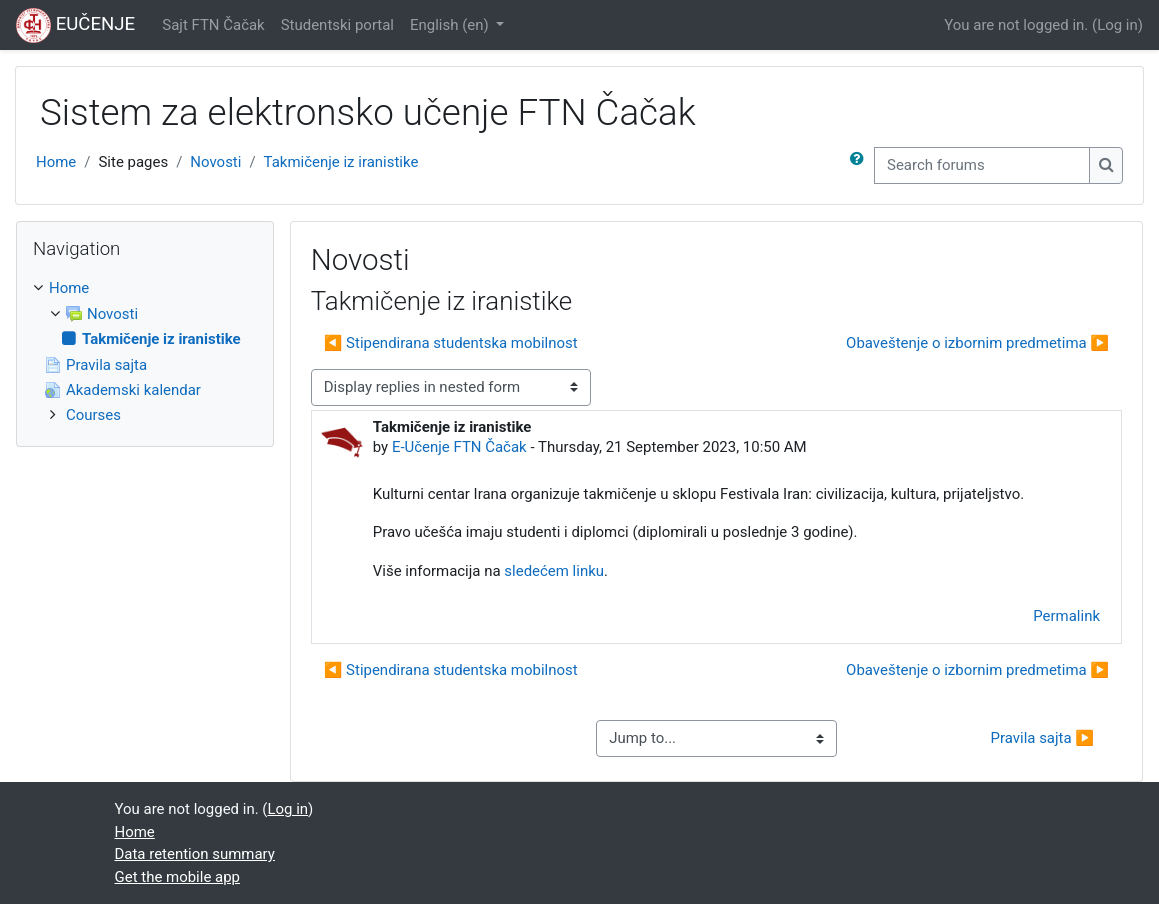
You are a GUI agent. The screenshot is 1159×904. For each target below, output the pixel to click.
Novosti (215, 162)
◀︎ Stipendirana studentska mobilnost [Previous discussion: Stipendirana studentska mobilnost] (451, 343)
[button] (861, 165)
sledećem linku (554, 571)
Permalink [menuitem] (1066, 616)
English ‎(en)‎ (451, 25)
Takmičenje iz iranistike (341, 162)
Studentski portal (337, 25)
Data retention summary (195, 854)
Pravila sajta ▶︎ (1041, 738)
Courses (93, 415)
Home (56, 162)
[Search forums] (982, 165)
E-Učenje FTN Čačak (459, 447)
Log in (1117, 25)
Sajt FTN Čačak (213, 25)
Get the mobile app (178, 877)
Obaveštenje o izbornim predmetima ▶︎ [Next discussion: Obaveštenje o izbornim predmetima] (977, 343)
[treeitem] (145, 352)
